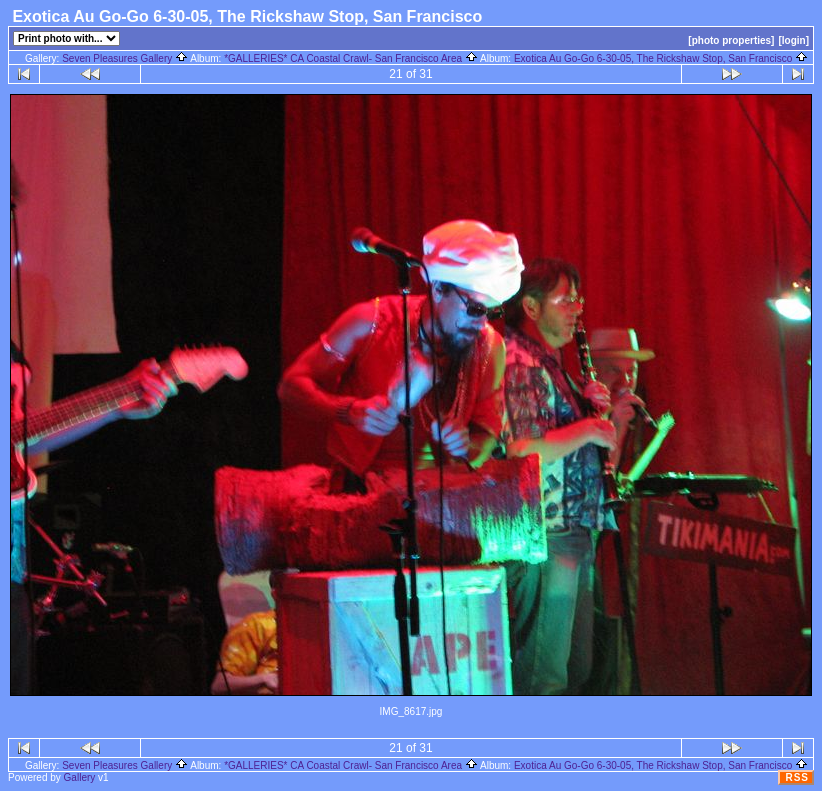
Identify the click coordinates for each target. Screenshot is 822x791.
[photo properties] (731, 40)
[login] (793, 40)
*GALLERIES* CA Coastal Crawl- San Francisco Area (351, 58)
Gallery (80, 777)
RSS (797, 777)
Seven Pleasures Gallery (125, 58)
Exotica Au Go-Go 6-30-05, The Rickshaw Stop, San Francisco (661, 58)
